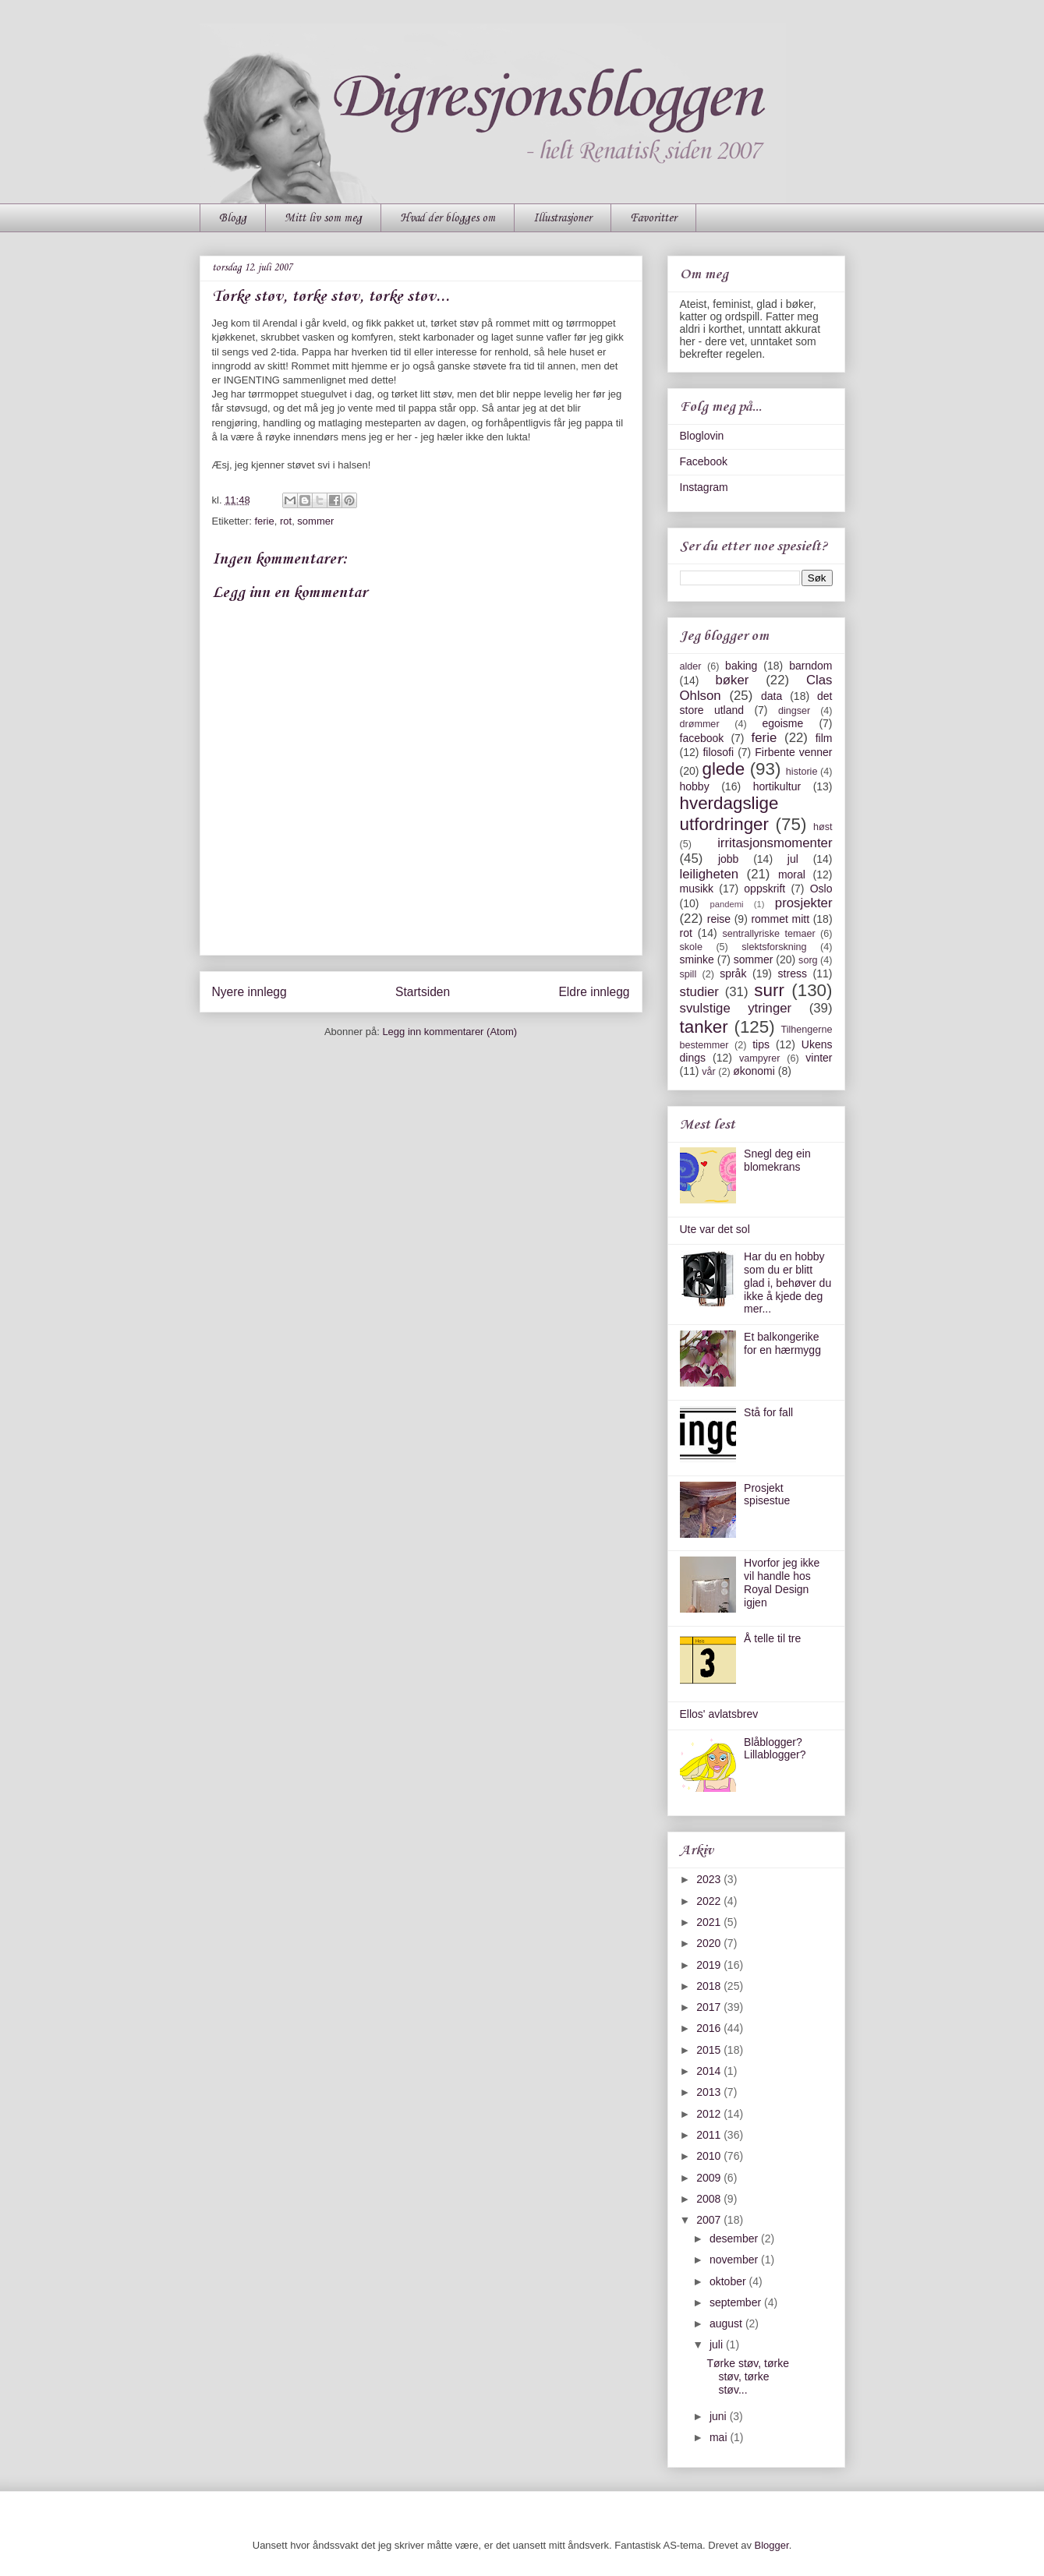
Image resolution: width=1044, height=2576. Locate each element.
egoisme (782, 723)
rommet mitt (780, 919)
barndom (810, 665)
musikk (697, 888)
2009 (710, 2177)
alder (691, 666)
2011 (710, 2135)
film (824, 738)
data (771, 696)
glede (723, 769)
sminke (697, 959)
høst (823, 827)
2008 (710, 2199)
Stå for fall (768, 1412)
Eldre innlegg (593, 991)
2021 (710, 1922)
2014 (710, 2071)
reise (719, 919)
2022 (710, 1901)
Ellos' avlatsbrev (719, 1714)
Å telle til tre (772, 1638)
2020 (710, 1943)
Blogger (772, 2545)
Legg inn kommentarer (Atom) (449, 1031)
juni (720, 2416)
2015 (710, 2050)
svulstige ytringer (736, 1008)
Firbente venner (793, 752)
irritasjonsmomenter (774, 843)
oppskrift (764, 888)
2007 (710, 2220)
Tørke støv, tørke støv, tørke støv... (747, 2376)
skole (691, 947)
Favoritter (653, 218)
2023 (710, 1879)
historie (802, 771)
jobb (728, 859)
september (737, 2302)
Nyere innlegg (249, 991)
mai (720, 2437)
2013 (710, 2092)
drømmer (700, 724)
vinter (818, 1057)
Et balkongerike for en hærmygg (782, 1343)
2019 (710, 1965)
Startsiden (422, 991)
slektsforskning (773, 947)
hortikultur (777, 786)
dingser (794, 710)
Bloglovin (702, 435)
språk (733, 973)
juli (718, 2344)
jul (792, 859)
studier (699, 991)
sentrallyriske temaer (768, 933)
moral (791, 874)
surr (769, 990)
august (727, 2323)
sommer (315, 521)
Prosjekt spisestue (767, 1494)
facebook (702, 738)
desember (735, 2238)
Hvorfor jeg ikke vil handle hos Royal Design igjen (781, 1582)
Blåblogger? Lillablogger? (774, 1749)
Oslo (821, 888)
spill (688, 974)
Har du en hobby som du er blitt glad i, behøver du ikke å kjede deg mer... (787, 1282)
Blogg (232, 218)
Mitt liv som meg (323, 218)
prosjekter (804, 903)
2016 (710, 2028)
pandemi (727, 904)
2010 (710, 2156)
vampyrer (759, 1058)
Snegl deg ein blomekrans (777, 1160)
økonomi (754, 1071)
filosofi (718, 752)
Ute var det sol (715, 1229)
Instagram (704, 487)
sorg (808, 960)
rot (286, 521)
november (735, 2259)
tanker (704, 1027)
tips (761, 1044)
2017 (710, 2007)
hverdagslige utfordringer (729, 813)
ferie (264, 521)
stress (792, 973)
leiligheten (709, 874)
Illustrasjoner (562, 218)
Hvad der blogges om (447, 218)
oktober (729, 2281)
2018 (710, 1986)
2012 (710, 2114)
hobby (695, 786)
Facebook (703, 461)
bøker (731, 680)
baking (741, 665)
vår (709, 1071)
